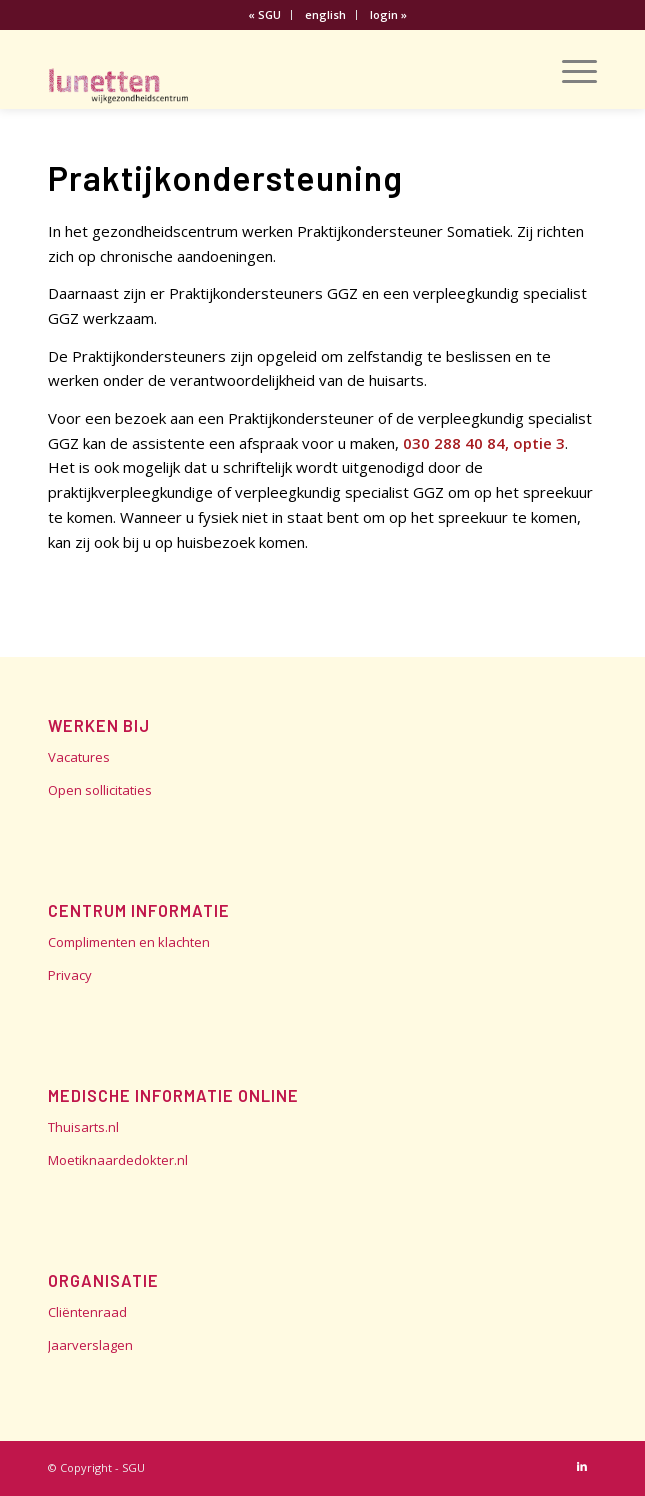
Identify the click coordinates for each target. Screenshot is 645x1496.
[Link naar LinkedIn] (582, 1466)
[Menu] (569, 69)
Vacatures (79, 757)
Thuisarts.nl (83, 1127)
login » (388, 14)
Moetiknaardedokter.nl (118, 1160)
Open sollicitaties (100, 790)
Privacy (70, 975)
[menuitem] (265, 15)
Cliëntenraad (87, 1312)
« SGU (264, 14)
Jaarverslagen (90, 1345)
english (325, 14)
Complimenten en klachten (129, 942)
